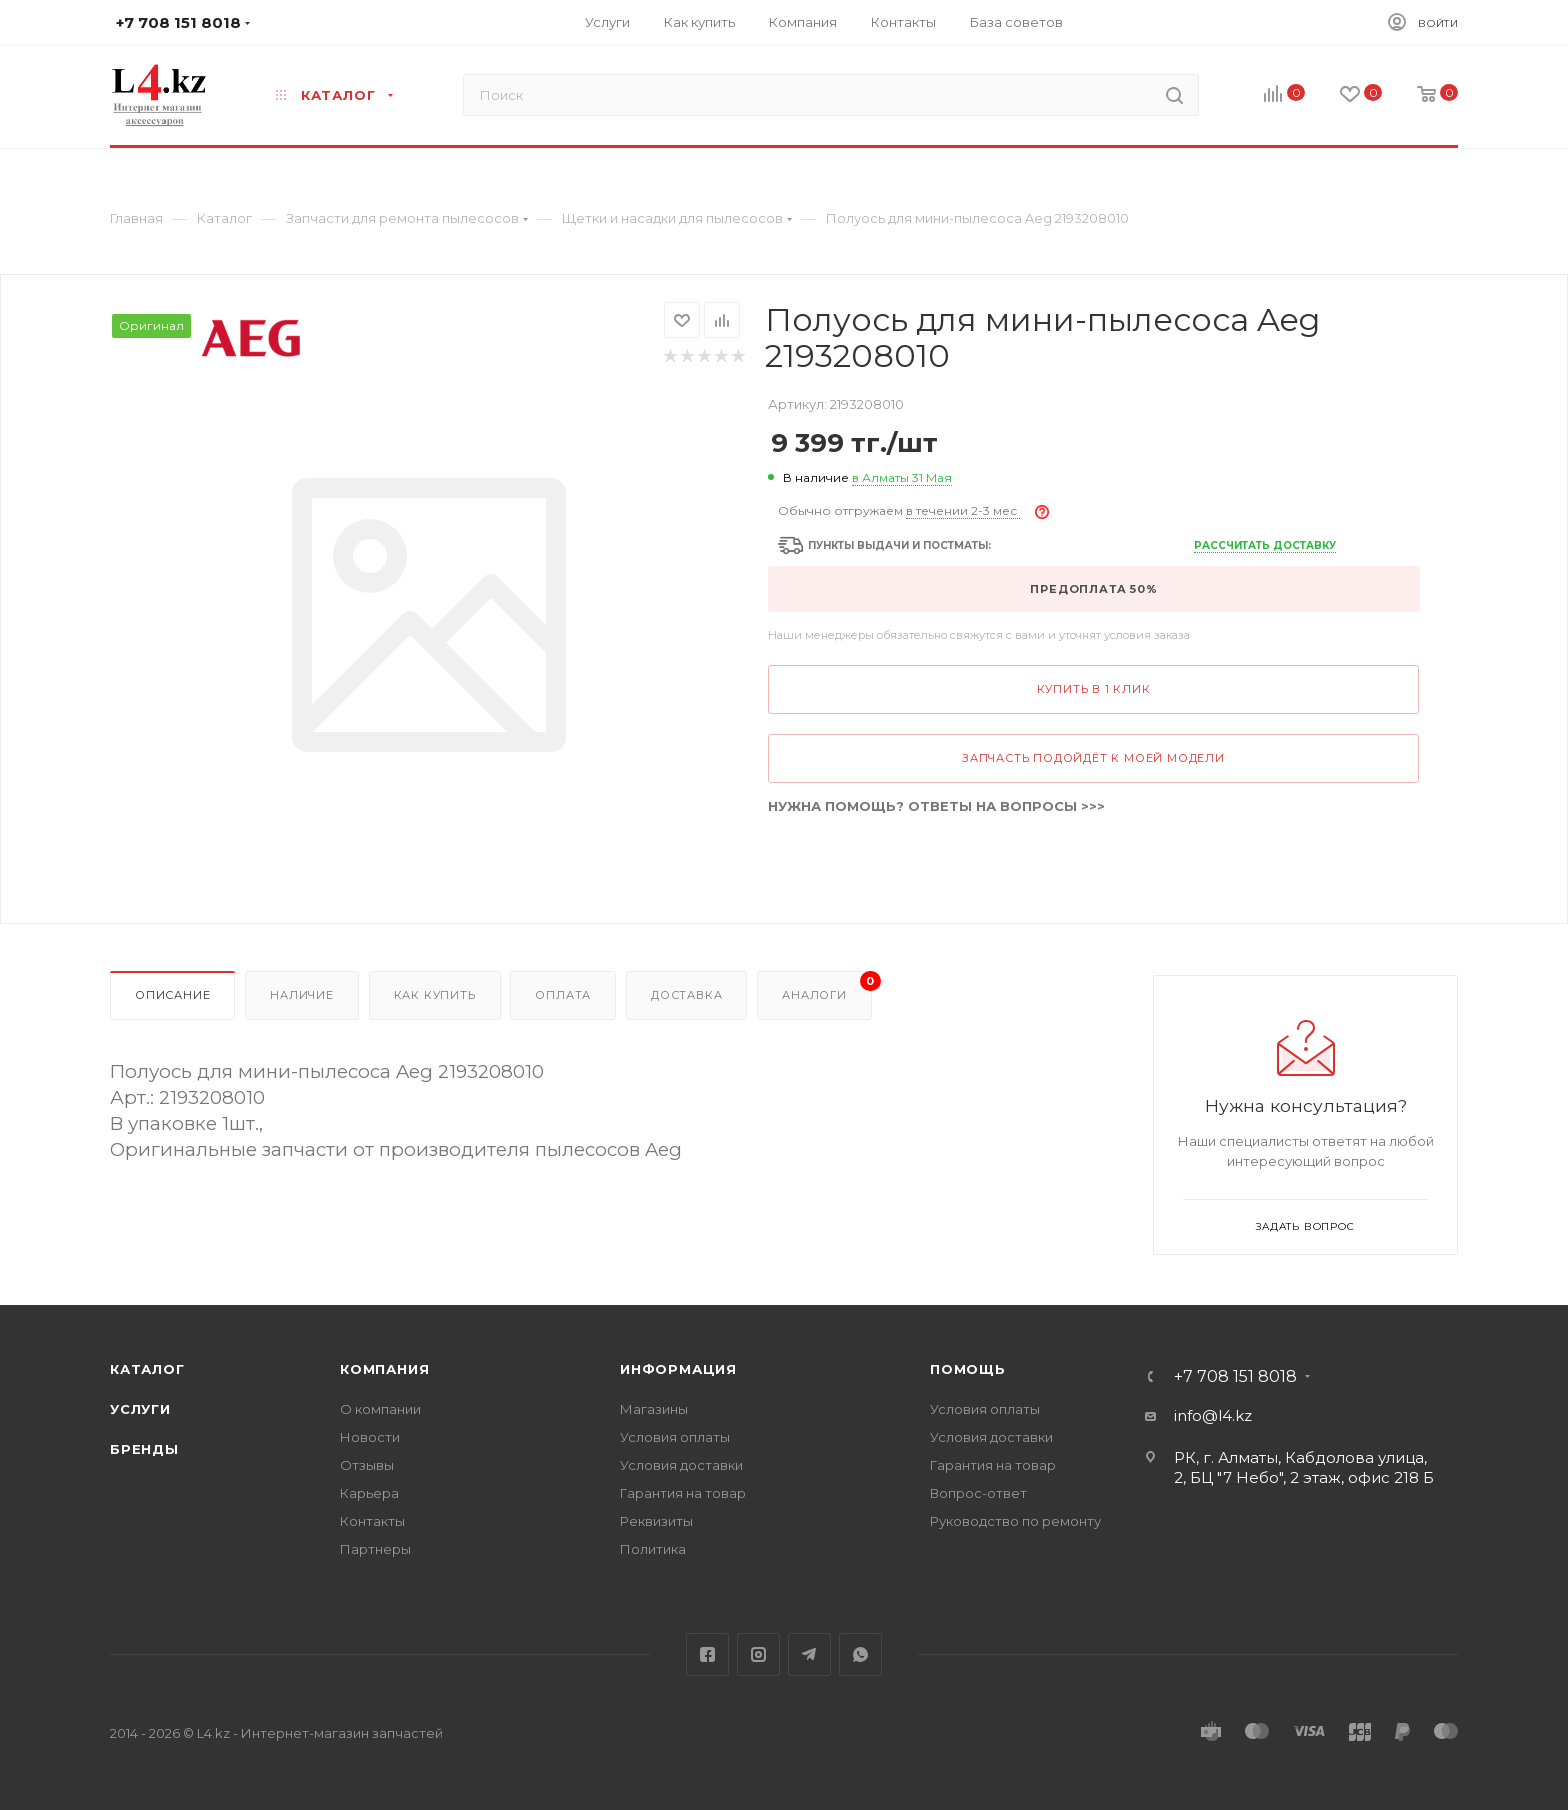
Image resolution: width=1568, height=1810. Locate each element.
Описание (172, 995)
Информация (678, 1369)
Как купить (435, 995)
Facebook (707, 1654)
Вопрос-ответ (978, 1493)
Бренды (144, 1449)
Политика (653, 1549)
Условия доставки (681, 1465)
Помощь (968, 1369)
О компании (380, 1409)
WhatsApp (860, 1654)
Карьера (369, 1493)
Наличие (302, 995)
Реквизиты (656, 1521)
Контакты (372, 1521)
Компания (384, 1369)
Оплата (563, 995)
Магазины (654, 1409)
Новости (370, 1437)
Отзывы (367, 1465)
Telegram (809, 1654)
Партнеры (375, 1549)
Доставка (686, 995)
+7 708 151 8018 (1235, 1377)
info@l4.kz (1213, 1415)
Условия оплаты (675, 1437)
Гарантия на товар (683, 1493)
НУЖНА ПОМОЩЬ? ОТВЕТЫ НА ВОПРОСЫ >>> (936, 806)
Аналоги (826, 987)
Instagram (758, 1654)
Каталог (147, 1369)
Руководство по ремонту (1015, 1521)
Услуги (140, 1409)
